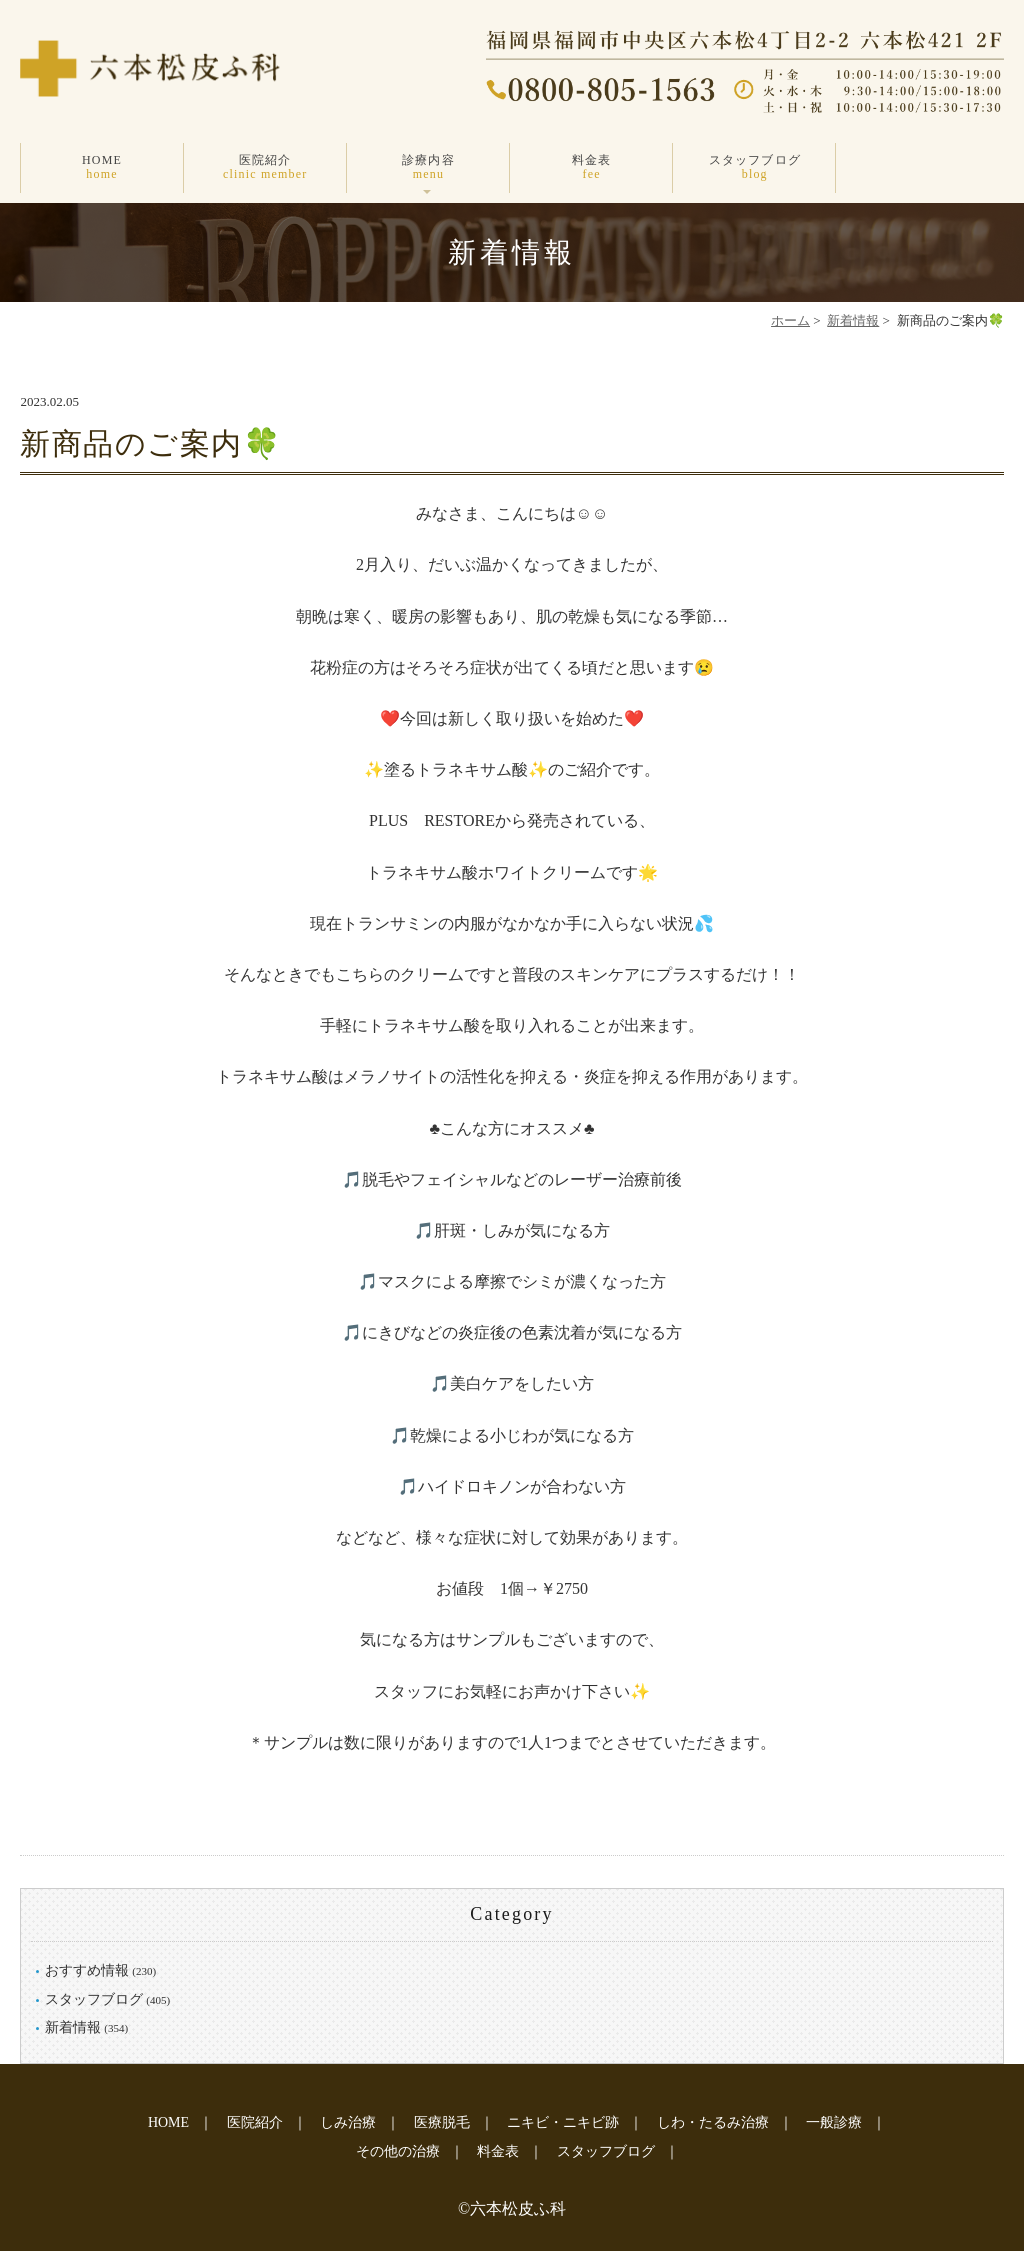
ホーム (790, 320)
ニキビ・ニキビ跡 (563, 2122)
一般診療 (834, 2122)
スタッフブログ (754, 167)
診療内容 (428, 167)
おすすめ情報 (87, 1970)
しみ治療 (348, 2122)
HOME (101, 167)
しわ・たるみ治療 (713, 2122)
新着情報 (853, 320)
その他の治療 (398, 2151)
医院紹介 (265, 167)
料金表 (591, 167)
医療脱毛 (442, 2122)
